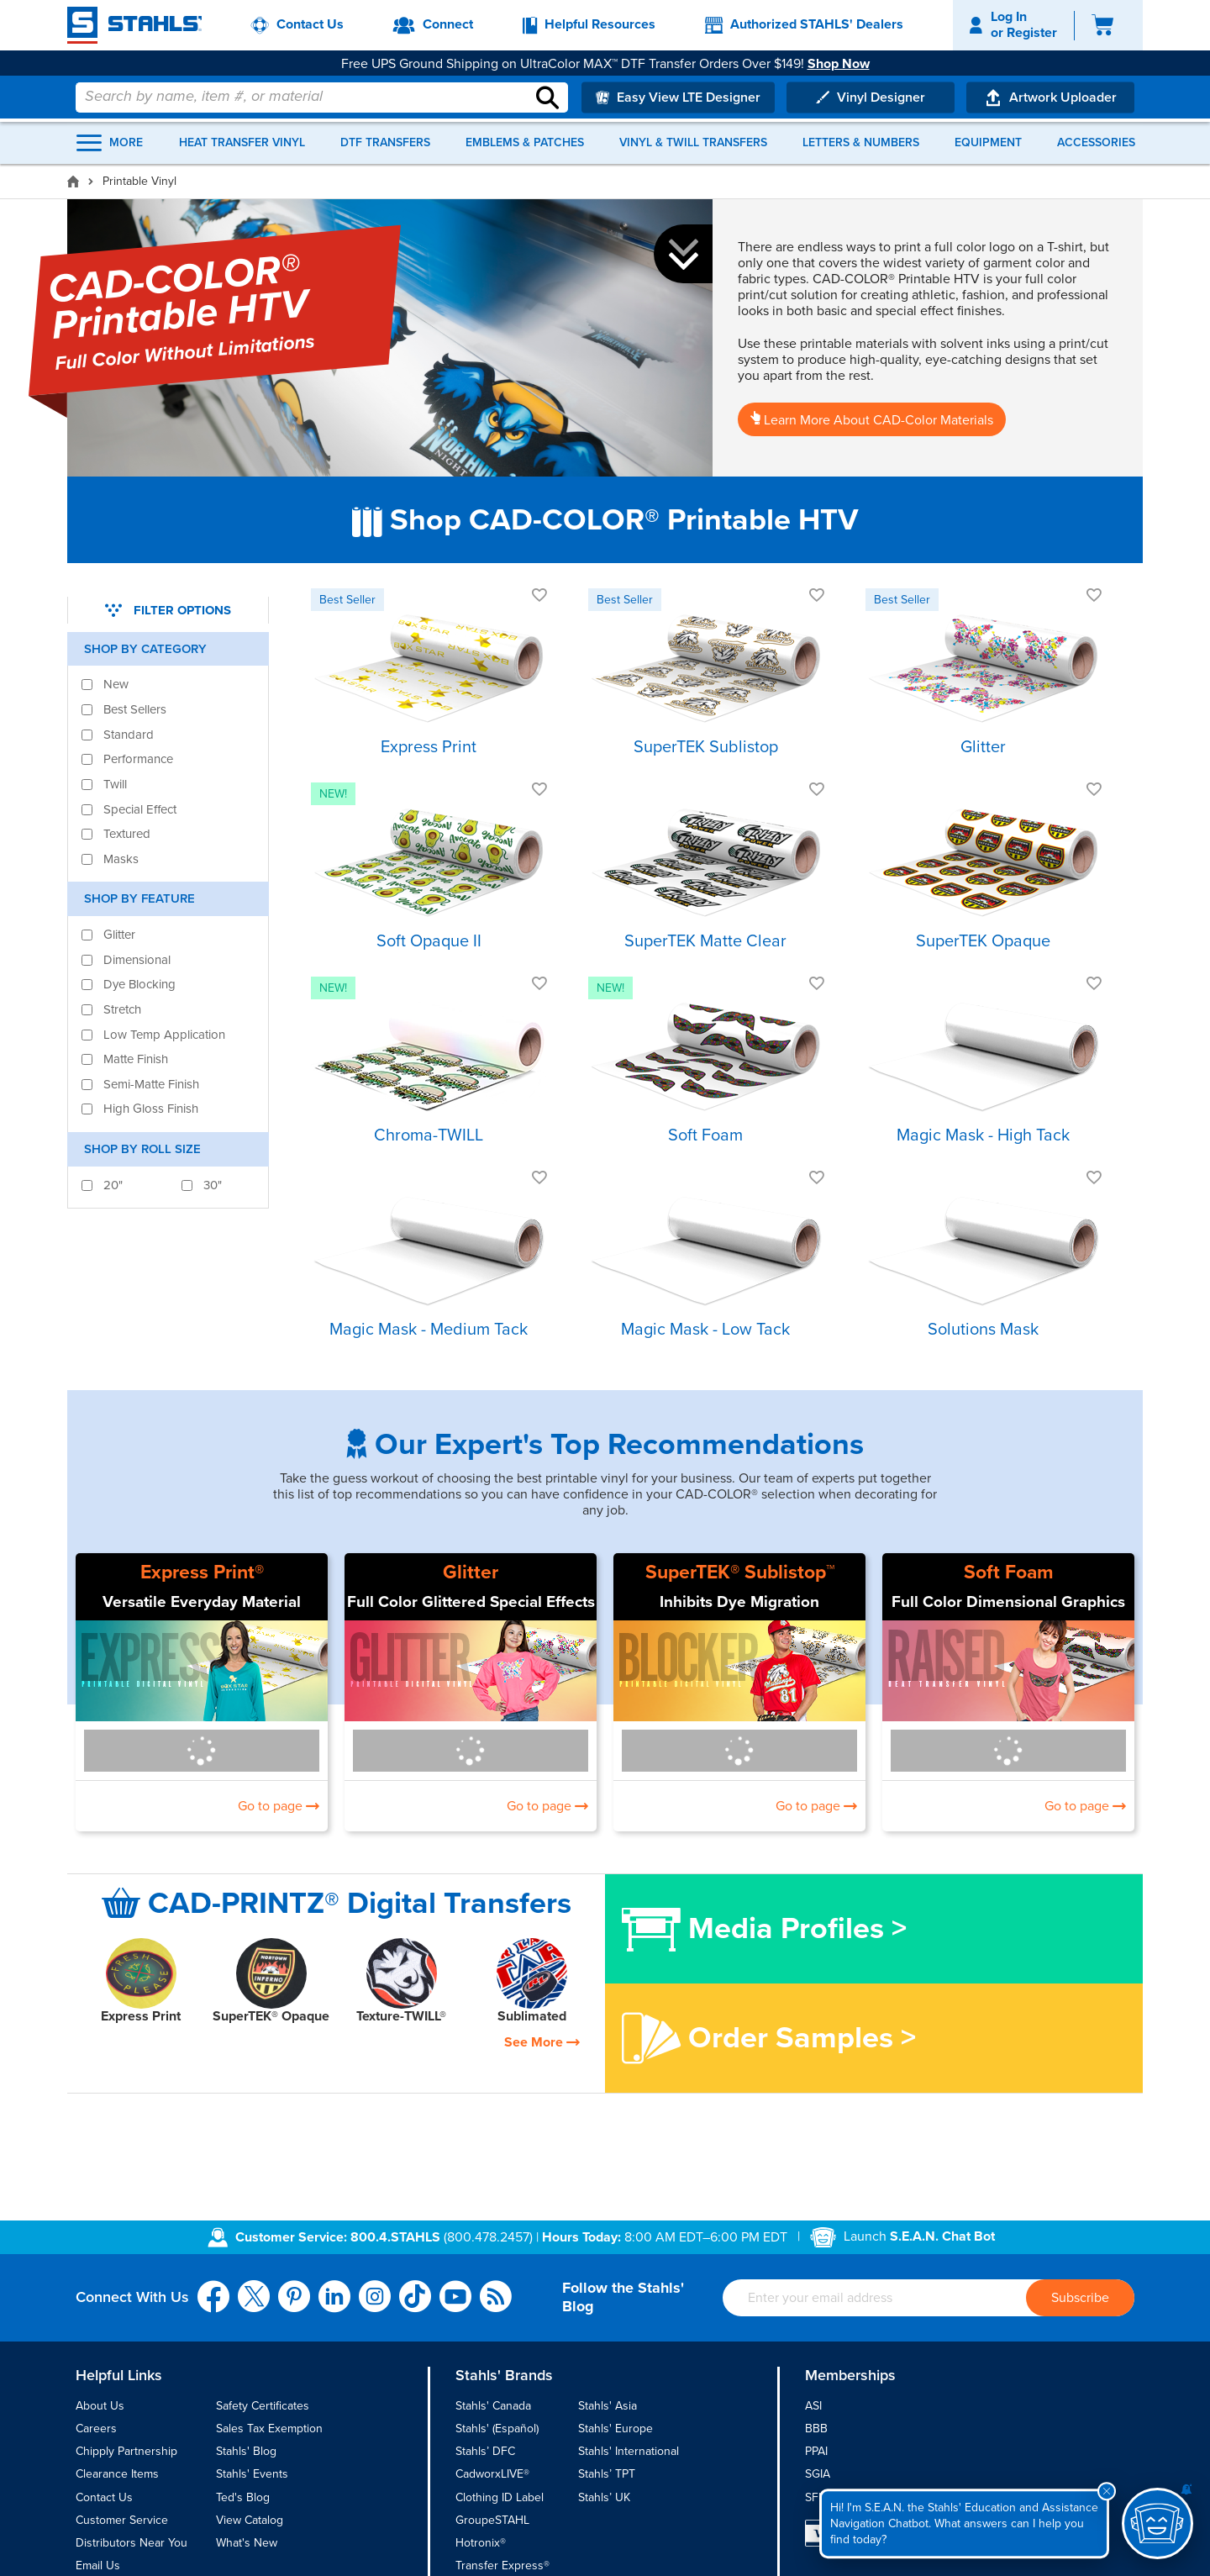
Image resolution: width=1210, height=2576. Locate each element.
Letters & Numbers (860, 143)
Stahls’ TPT (606, 2474)
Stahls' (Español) (497, 2428)
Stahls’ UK (604, 2497)
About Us (100, 2406)
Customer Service (122, 2520)
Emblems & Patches (525, 143)
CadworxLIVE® (492, 2474)
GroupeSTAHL (492, 2520)
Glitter (470, 1572)
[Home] (73, 181)
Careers (96, 2428)
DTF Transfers (385, 143)
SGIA (817, 2474)
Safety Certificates (262, 2406)
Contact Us (104, 2497)
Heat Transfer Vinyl (242, 143)
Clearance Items (117, 2474)
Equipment (988, 143)
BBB (816, 2428)
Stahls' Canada (493, 2406)
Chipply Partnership (126, 2451)
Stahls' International (628, 2451)
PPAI (816, 2451)
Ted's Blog (243, 2497)
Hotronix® (480, 2543)
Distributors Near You (131, 2543)
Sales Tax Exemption (269, 2428)
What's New (246, 2543)
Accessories (1096, 143)
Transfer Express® (502, 2565)
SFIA (817, 2497)
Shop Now (845, 51)
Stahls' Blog (246, 2451)
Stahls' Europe (615, 2428)
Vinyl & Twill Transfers (693, 143)
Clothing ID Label (499, 2497)
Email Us (98, 2565)
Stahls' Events (252, 2474)
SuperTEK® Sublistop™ (739, 1572)
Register (1032, 32)
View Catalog (249, 2520)
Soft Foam (1009, 1572)
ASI (813, 2406)
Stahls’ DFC (485, 2451)
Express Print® (202, 1572)
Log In (1009, 16)
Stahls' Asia (607, 2406)
